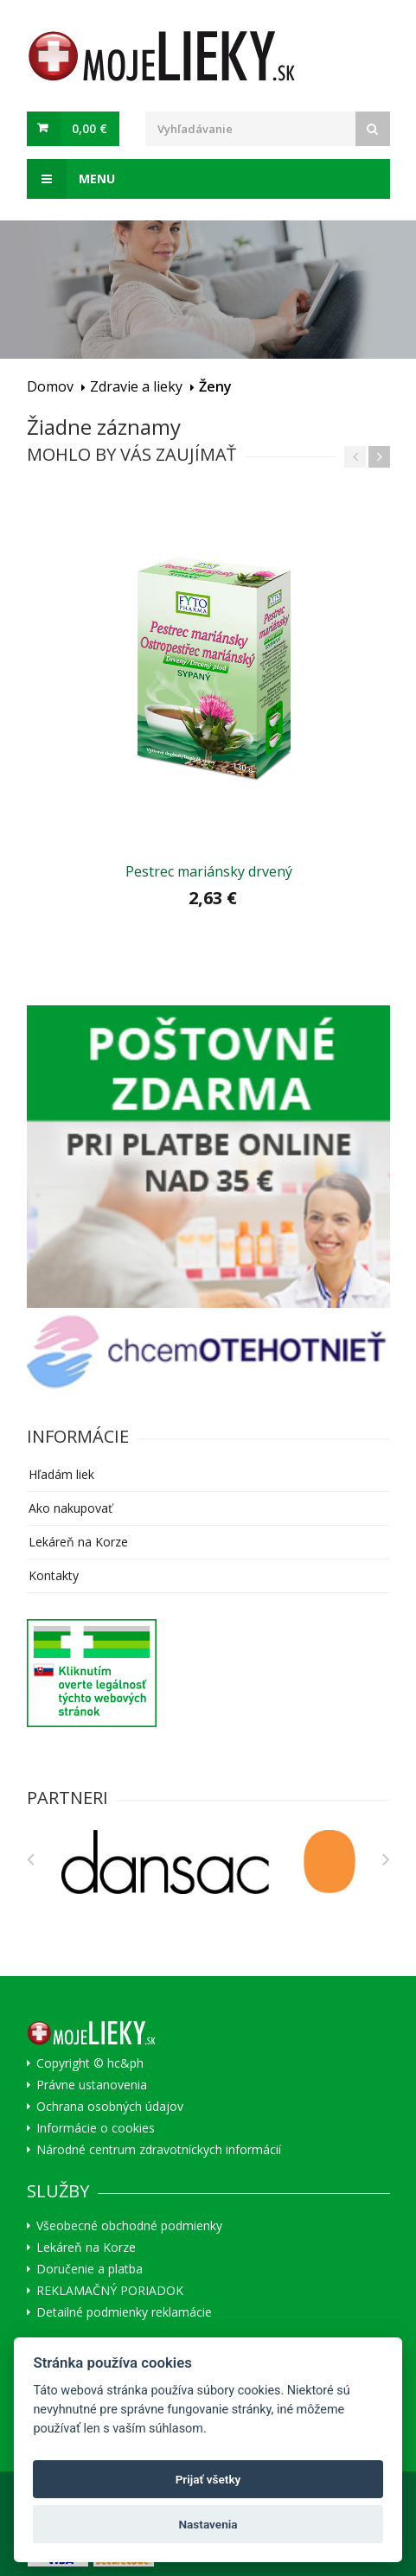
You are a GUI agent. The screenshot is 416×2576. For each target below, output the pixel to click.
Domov (50, 386)
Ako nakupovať (70, 1508)
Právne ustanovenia (91, 2085)
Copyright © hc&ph (90, 2063)
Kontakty (54, 1575)
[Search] (372, 129)
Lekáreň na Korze (78, 1541)
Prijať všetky (208, 2479)
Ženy (215, 386)
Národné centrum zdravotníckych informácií (158, 2150)
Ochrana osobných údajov (109, 2106)
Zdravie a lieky (136, 386)
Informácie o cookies (95, 2128)
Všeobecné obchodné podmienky (129, 2226)
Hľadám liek (61, 1474)
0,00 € (89, 128)
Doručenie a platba (89, 2269)
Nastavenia (207, 2524)
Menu (71, 179)
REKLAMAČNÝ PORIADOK (109, 2291)
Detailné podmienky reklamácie (124, 2312)
